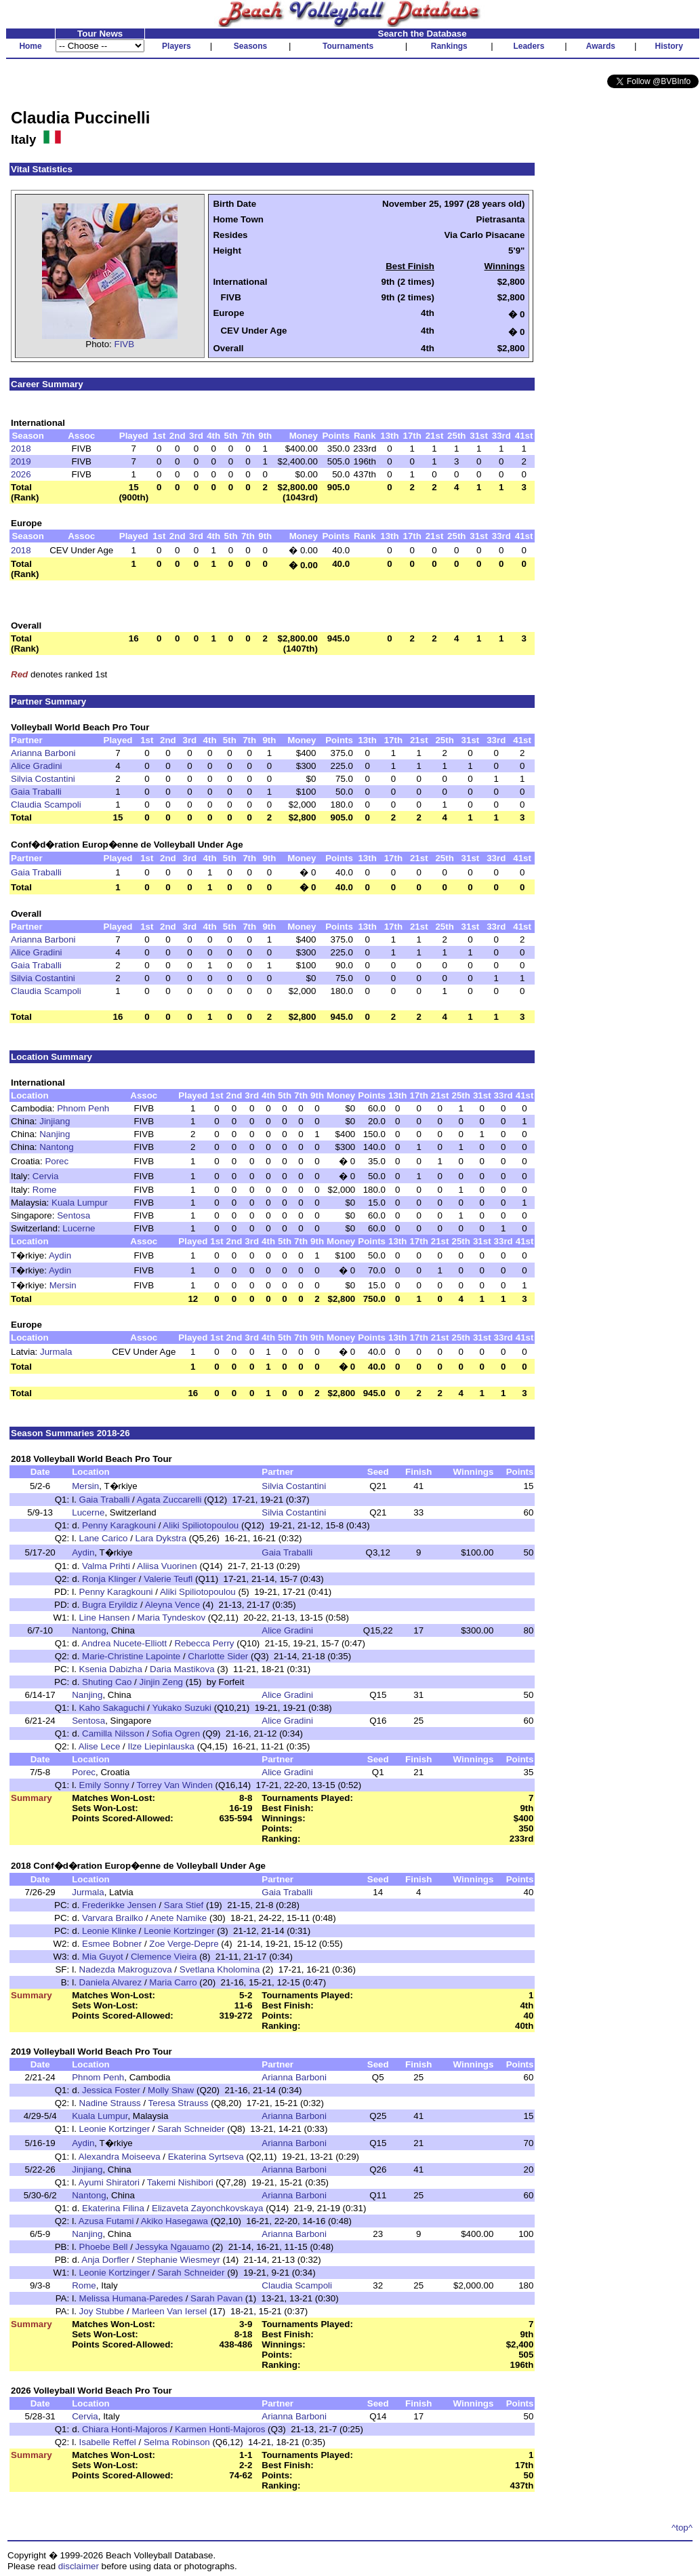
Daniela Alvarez (110, 1982)
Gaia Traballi (36, 792)
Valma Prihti (106, 1566)
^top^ (682, 2527)
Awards (600, 46)
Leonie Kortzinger (179, 1931)
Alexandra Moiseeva (120, 2157)
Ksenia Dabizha (110, 1669)
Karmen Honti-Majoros (220, 2429)
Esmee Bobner (112, 1944)
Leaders (528, 46)
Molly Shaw (171, 2090)
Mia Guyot (102, 1956)
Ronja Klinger (109, 1579)
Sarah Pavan (216, 2298)
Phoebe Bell (103, 2247)
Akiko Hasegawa (174, 2221)
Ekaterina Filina (113, 2208)
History (669, 46)
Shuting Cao (106, 1682)
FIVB (125, 344)
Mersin (63, 1285)
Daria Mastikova (182, 1669)
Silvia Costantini (43, 779)
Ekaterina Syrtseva (206, 2157)
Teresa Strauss (178, 2103)
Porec (56, 1161)
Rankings (449, 46)
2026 (21, 474)
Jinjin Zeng (161, 1682)
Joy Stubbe (102, 2311)
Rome (45, 1190)
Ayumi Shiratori (109, 2182)
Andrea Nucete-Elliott (124, 1643)
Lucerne (78, 1228)
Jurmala (56, 1352)
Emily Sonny (104, 1785)
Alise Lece (100, 1746)
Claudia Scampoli (46, 804)
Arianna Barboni (43, 753)
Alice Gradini (36, 766)
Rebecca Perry (204, 1643)
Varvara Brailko (112, 1918)
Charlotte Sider (218, 1656)
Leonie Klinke (109, 1931)
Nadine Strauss (110, 2103)
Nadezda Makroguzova (125, 1969)
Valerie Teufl (168, 1579)
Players (176, 46)
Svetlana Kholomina (220, 1969)
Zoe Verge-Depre (183, 1944)
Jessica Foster (111, 2090)
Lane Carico (103, 1538)
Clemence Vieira (164, 1956)
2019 (21, 461)
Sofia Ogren (176, 1733)
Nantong (56, 1147)
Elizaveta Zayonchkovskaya (207, 2208)
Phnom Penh (83, 1108)
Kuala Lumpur (80, 1202)
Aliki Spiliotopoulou (201, 1525)
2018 (21, 448)
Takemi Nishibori (180, 2182)
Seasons (250, 46)
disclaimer (78, 2566)
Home (30, 46)
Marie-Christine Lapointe (131, 1656)
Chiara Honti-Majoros (124, 2429)
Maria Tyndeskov (172, 1617)
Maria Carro (173, 1982)
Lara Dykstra (161, 1538)
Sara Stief (184, 1905)
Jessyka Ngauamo (173, 2247)
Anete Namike (178, 1918)
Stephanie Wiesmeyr (178, 2260)
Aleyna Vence (173, 1605)
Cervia (46, 1176)
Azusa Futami (106, 2221)
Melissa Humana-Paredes (131, 2298)
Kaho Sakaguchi (112, 1708)
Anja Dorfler (105, 2260)
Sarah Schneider (190, 2129)
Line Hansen (104, 1617)
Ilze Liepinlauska (160, 1746)
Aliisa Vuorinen (167, 1566)
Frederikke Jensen (119, 1905)
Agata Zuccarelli (169, 1499)
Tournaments (348, 46)
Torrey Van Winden (175, 1785)
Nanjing (54, 1134)
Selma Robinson (177, 2442)
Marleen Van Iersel (169, 2311)
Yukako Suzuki (181, 1708)
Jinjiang (54, 1121)
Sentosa (73, 1215)
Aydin (60, 1255)
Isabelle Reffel (107, 2442)
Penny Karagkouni (119, 1525)
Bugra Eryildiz (110, 1605)
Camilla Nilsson (113, 1733)
